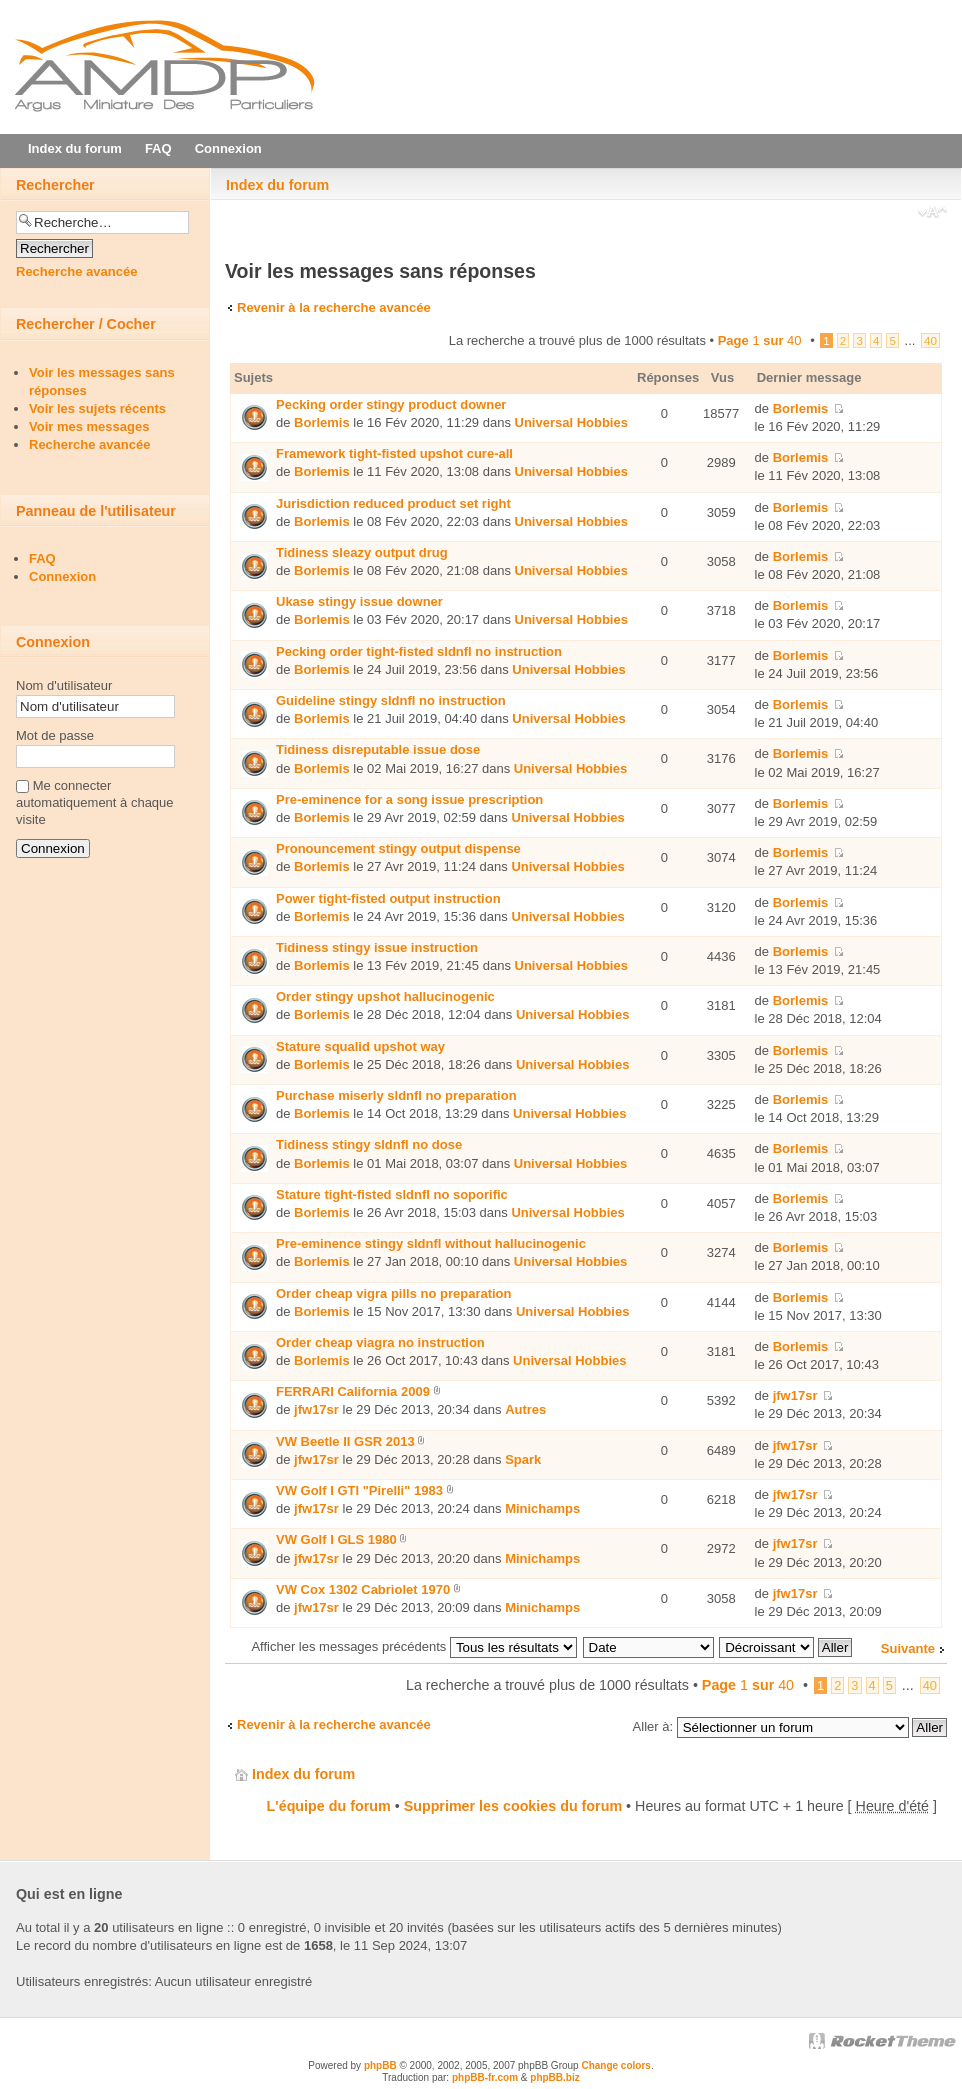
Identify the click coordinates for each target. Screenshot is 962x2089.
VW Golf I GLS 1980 (336, 1539)
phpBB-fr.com (485, 2077)
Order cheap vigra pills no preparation (394, 1293)
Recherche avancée (76, 271)
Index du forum (277, 185)
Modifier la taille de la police (932, 214)
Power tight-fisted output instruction (388, 898)
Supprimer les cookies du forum (513, 1806)
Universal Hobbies (571, 422)
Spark (523, 1459)
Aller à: (653, 1726)
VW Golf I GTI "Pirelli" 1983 (359, 1490)
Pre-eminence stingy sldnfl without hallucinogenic (431, 1243)
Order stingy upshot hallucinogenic (385, 996)
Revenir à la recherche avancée (334, 307)
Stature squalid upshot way (360, 1046)
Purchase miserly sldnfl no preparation (396, 1095)
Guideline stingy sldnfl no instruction (391, 700)
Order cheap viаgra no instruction (380, 1342)
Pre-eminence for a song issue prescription (409, 799)
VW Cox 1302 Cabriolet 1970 (363, 1589)
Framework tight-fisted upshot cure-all (394, 453)
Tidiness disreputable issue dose (378, 749)
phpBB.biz (554, 2077)
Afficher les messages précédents (413, 1646)
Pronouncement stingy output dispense (398, 848)
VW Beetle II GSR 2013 (345, 1441)
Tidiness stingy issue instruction (377, 947)
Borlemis (322, 422)
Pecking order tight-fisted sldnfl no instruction (419, 651)
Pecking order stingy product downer (391, 404)
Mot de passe (55, 735)
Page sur (760, 340)
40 (930, 340)
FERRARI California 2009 (353, 1391)
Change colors (615, 2065)
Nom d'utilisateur (64, 685)
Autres (525, 1409)
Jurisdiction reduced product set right (393, 503)
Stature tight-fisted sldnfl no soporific (392, 1194)
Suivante (908, 1648)
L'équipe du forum (329, 1806)
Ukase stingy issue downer (359, 601)
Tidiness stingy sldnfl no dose (369, 1144)
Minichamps (542, 1508)
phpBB (380, 2065)
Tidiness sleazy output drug (362, 552)
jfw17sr (316, 1409)
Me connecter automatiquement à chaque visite (95, 802)
